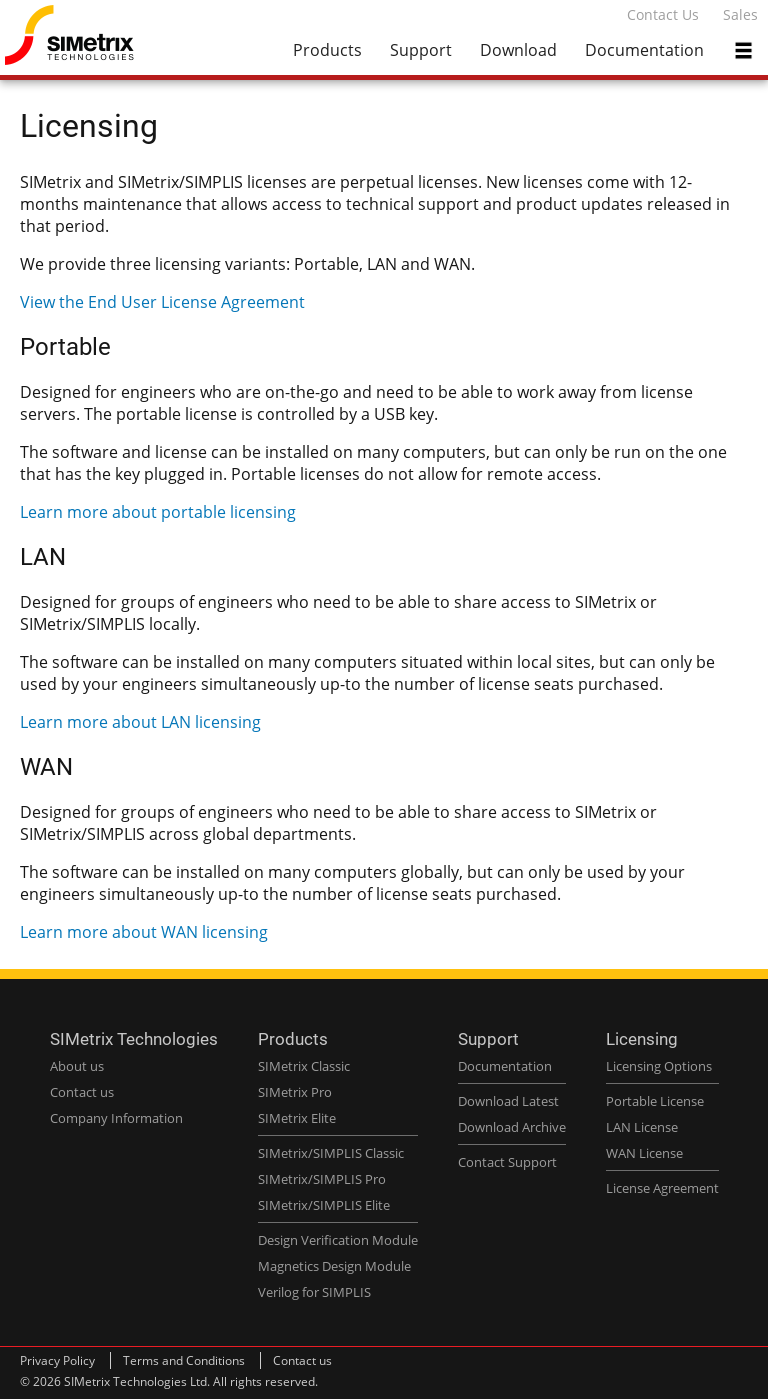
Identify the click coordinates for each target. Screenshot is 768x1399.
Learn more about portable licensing (158, 512)
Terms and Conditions (184, 1360)
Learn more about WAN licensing (144, 932)
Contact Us (663, 14)
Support (421, 50)
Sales (740, 14)
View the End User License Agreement (162, 302)
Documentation (644, 50)
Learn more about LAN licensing (140, 722)
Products (327, 50)
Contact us (302, 1360)
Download (518, 50)
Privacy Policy (57, 1360)
